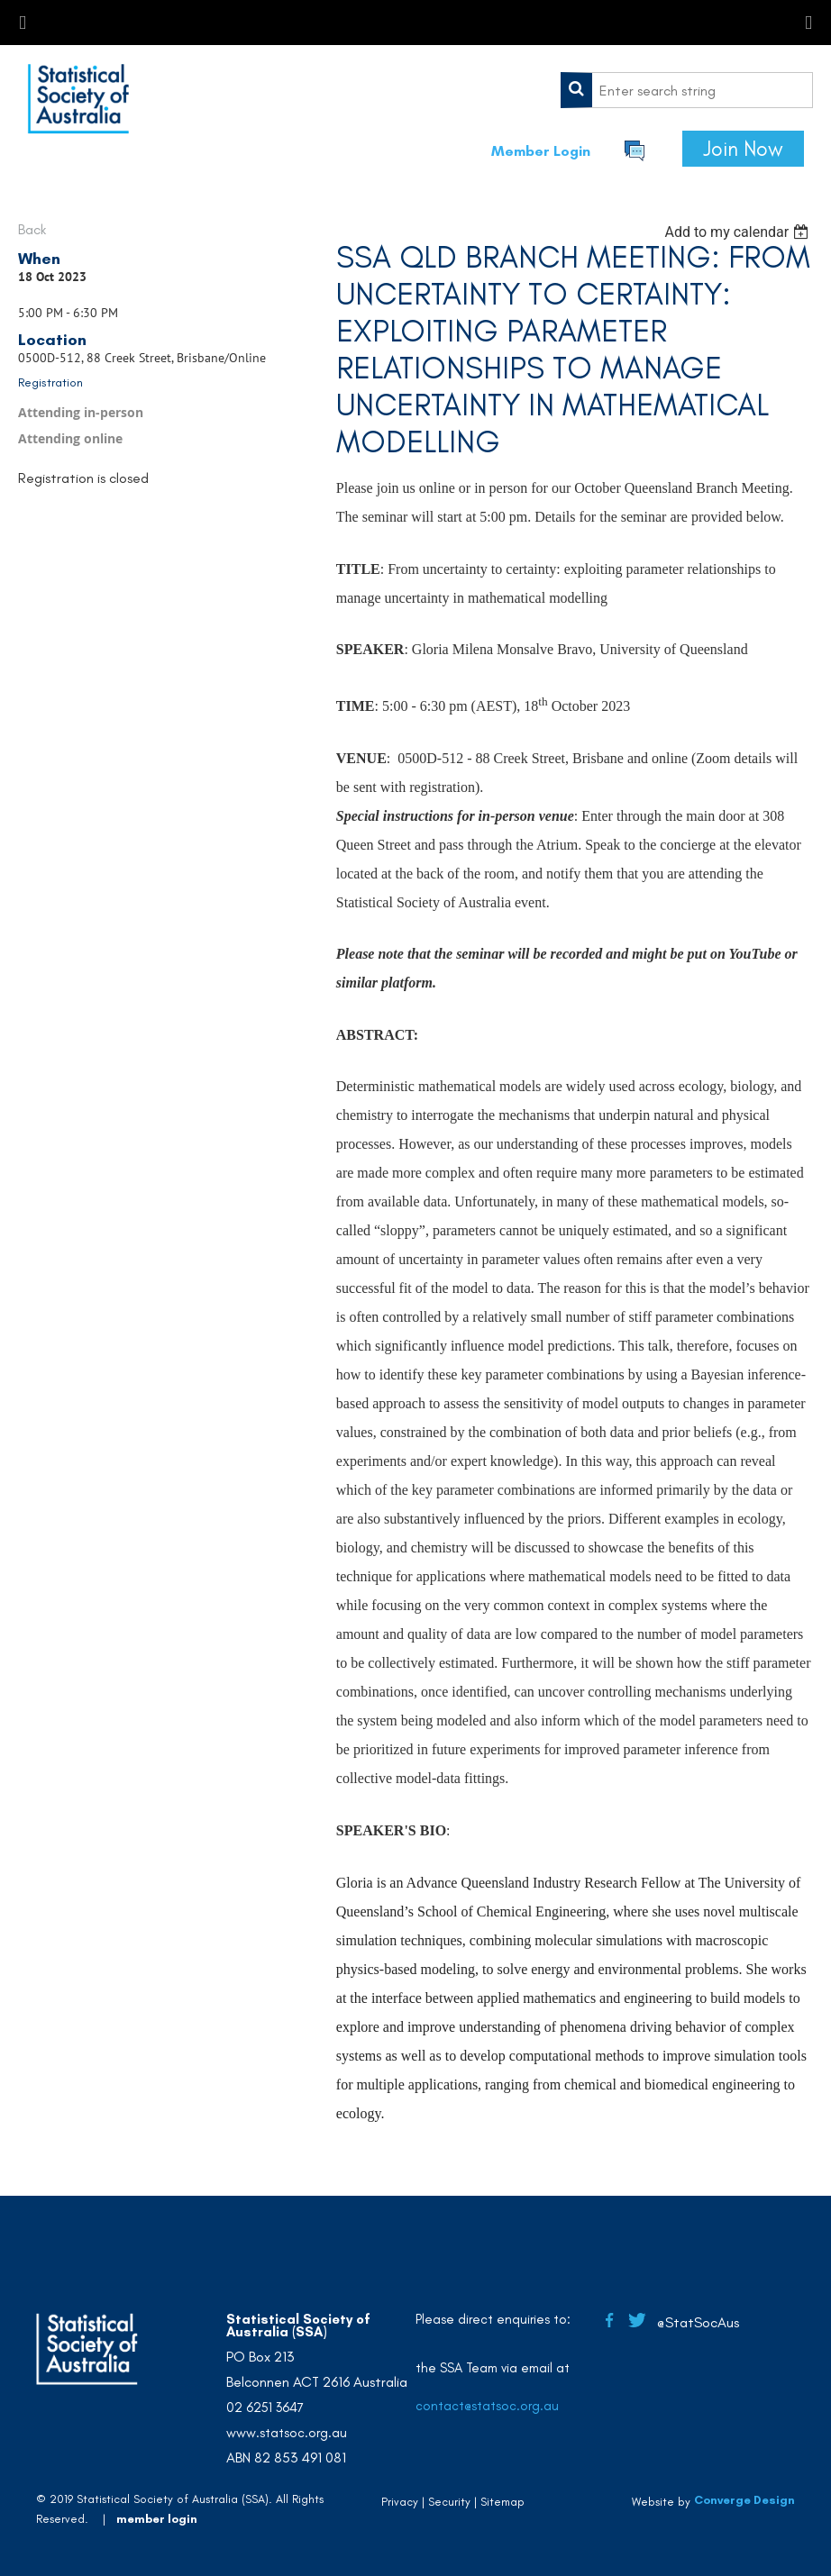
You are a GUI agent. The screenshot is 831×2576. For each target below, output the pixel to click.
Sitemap (502, 2501)
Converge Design (744, 2500)
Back (32, 229)
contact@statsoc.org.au (487, 2406)
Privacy (399, 2501)
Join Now (743, 148)
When (39, 259)
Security (449, 2501)
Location (52, 340)
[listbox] (738, 232)
